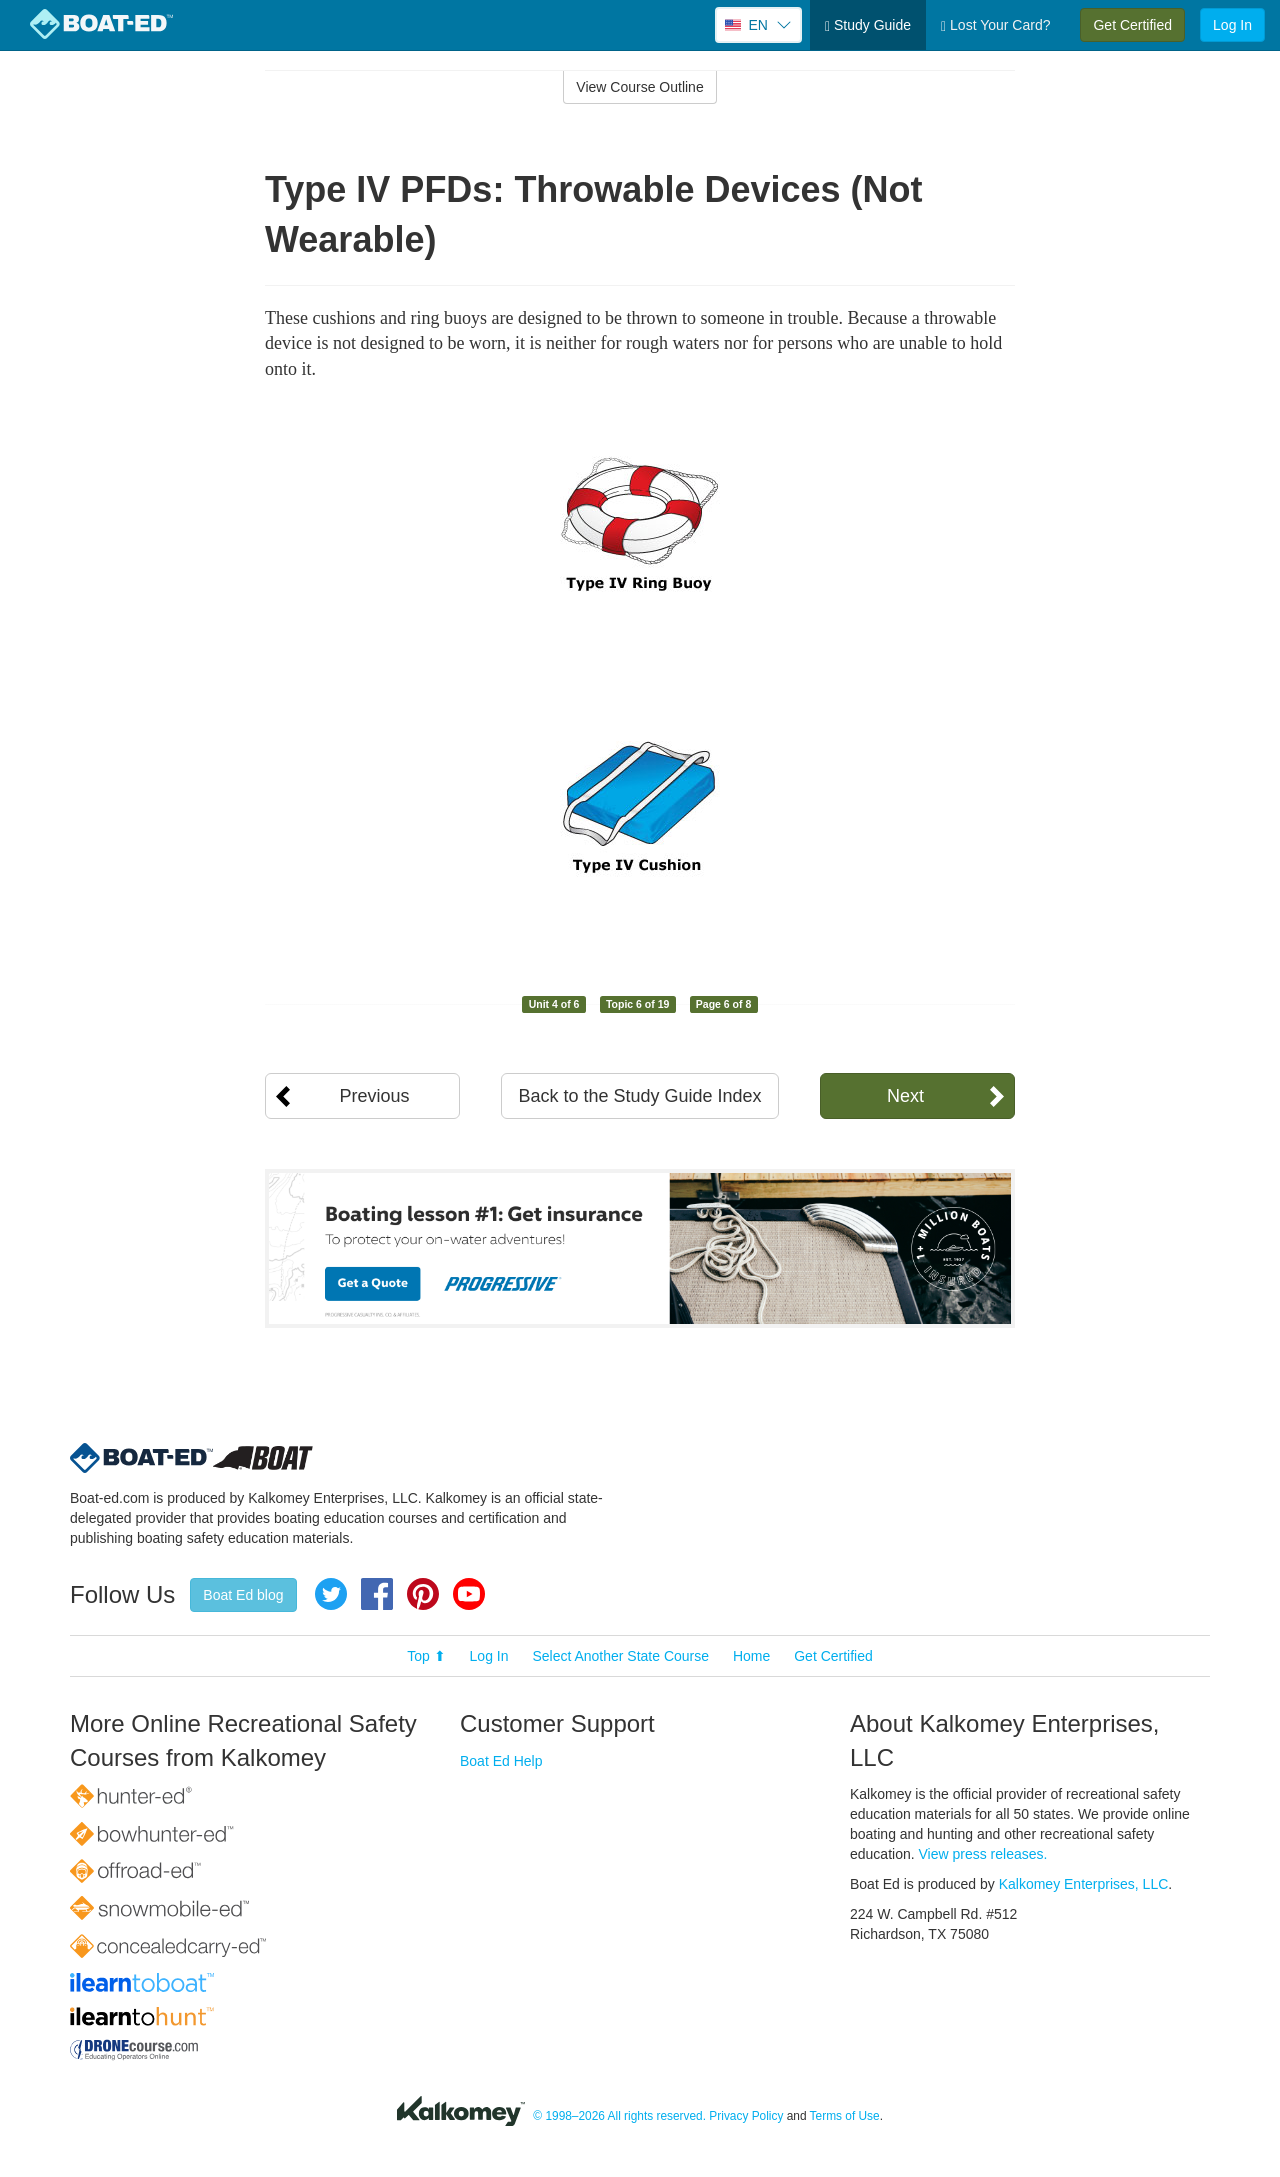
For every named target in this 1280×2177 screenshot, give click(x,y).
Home (751, 1656)
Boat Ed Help (501, 1761)
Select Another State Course (620, 1656)
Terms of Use (845, 2116)
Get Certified (1132, 25)
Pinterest (423, 1594)
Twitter (331, 1594)
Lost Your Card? (995, 25)
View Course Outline (639, 87)
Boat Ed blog (243, 1595)
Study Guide (868, 25)
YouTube (469, 1594)
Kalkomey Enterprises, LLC (1084, 1884)
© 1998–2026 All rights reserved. (619, 2116)
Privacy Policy (746, 2116)
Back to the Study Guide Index (639, 1096)
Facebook (377, 1594)
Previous (374, 1096)
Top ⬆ (426, 1656)
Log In (1232, 25)
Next (905, 1096)
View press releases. (983, 1854)
